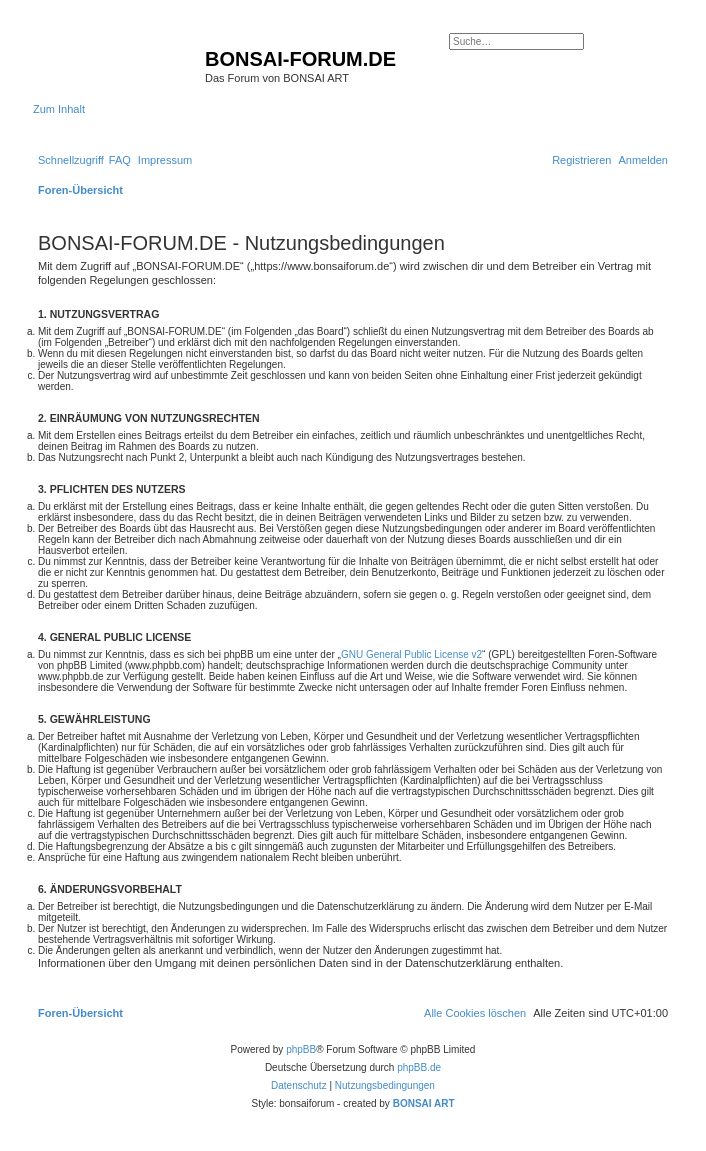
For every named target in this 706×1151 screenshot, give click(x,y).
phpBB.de (419, 1067)
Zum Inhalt (59, 109)
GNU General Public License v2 (411, 654)
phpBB (301, 1049)
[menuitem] (120, 160)
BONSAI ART (424, 1103)
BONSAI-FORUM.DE (300, 59)
